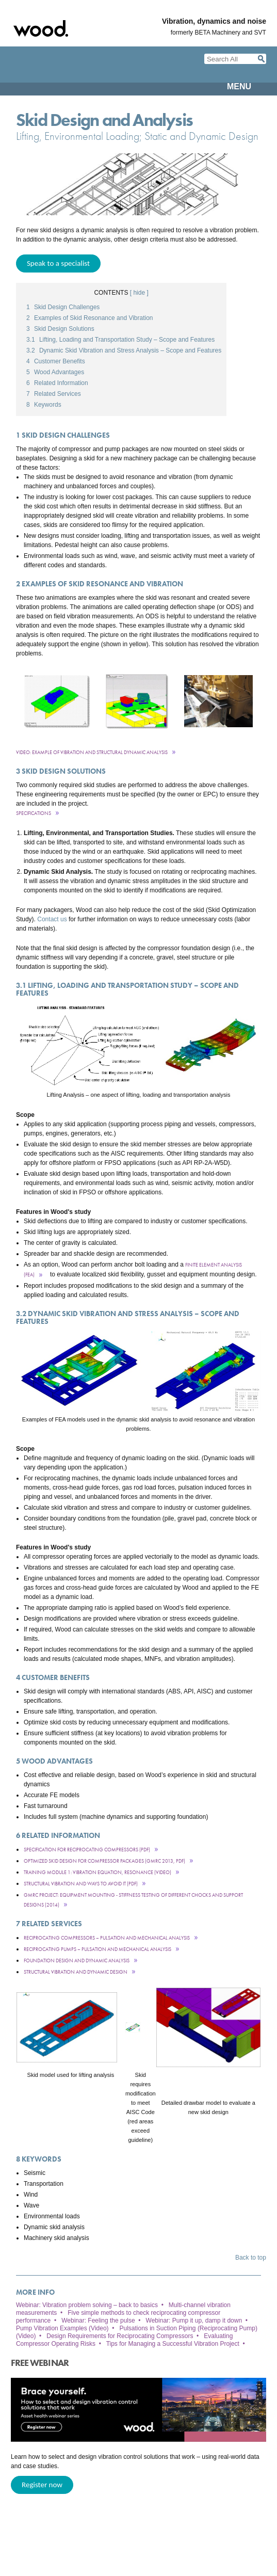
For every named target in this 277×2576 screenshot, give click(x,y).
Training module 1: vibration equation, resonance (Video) (97, 1872)
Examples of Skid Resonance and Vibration (89, 318)
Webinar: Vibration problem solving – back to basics (87, 2305)
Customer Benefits (55, 361)
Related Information (57, 383)
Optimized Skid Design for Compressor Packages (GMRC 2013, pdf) (104, 1861)
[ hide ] (139, 292)
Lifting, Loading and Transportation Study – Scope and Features (120, 339)
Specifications (33, 813)
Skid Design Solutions (60, 328)
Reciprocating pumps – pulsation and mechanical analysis (97, 1949)
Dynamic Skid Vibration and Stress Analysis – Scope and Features (123, 350)
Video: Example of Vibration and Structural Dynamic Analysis (92, 752)
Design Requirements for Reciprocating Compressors (119, 2336)
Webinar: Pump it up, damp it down (194, 2320)
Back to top (250, 2257)
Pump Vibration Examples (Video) (62, 2328)
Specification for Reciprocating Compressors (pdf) (87, 1849)
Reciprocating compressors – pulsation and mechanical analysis (107, 1937)
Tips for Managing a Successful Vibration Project (172, 2343)
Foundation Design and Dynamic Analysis (76, 1960)
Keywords (43, 404)
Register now (42, 2484)
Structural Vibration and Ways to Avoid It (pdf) (81, 1883)
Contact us (52, 919)
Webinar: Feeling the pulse (98, 2320)
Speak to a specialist (58, 263)
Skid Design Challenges (63, 307)
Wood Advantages (55, 372)
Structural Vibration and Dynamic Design (75, 1972)
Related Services (53, 393)
